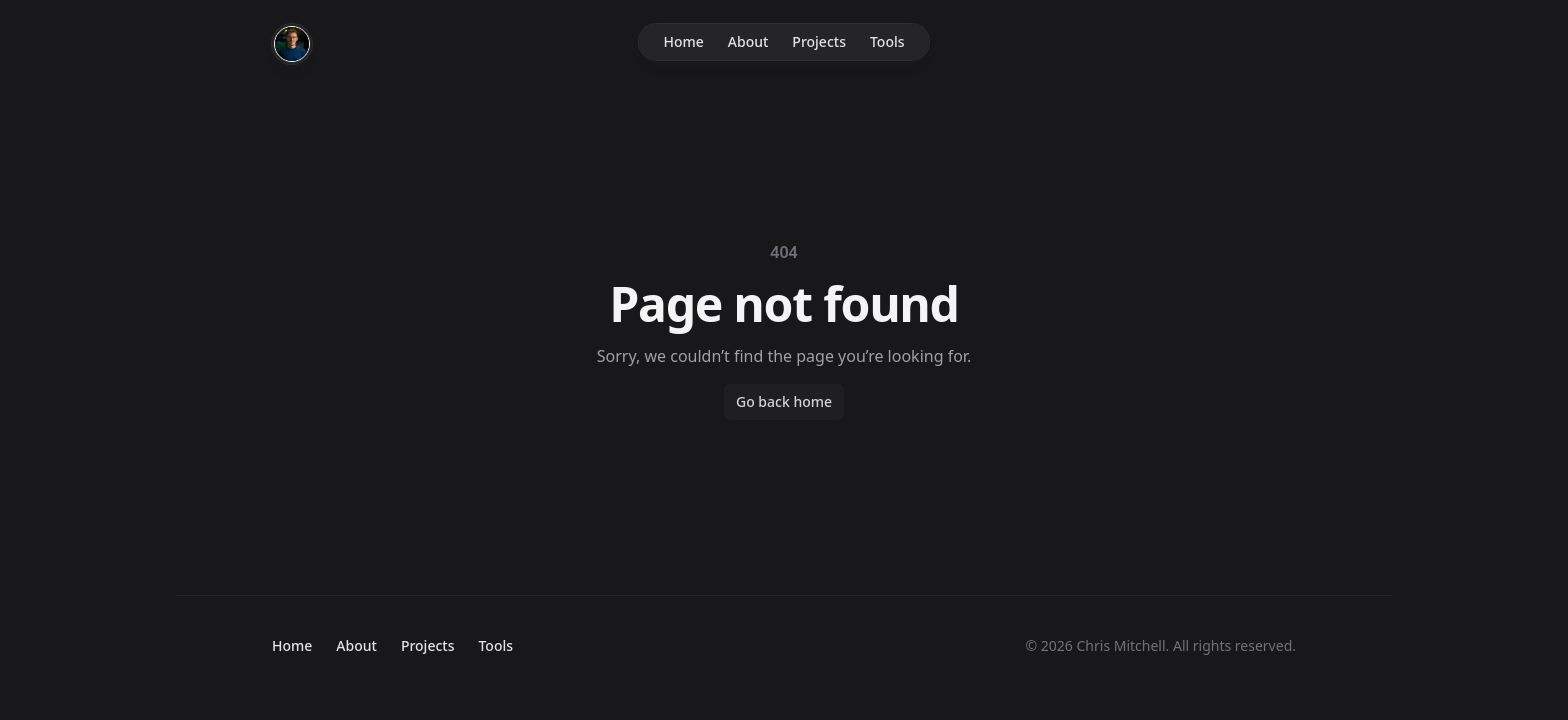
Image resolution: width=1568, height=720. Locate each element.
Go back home (784, 401)
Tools (887, 41)
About (748, 41)
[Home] (292, 44)
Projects (819, 41)
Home (683, 41)
